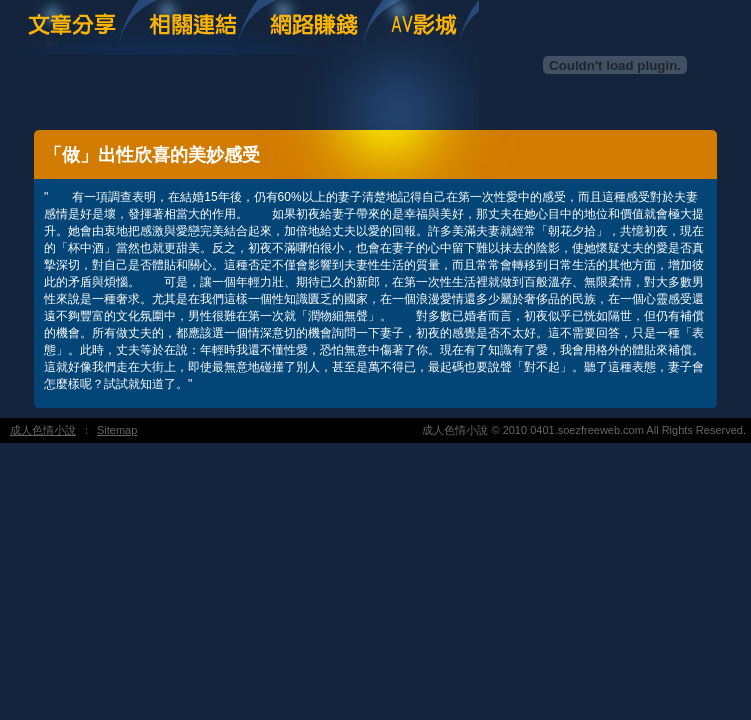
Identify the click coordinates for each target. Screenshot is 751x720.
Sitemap (117, 430)
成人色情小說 (43, 430)
